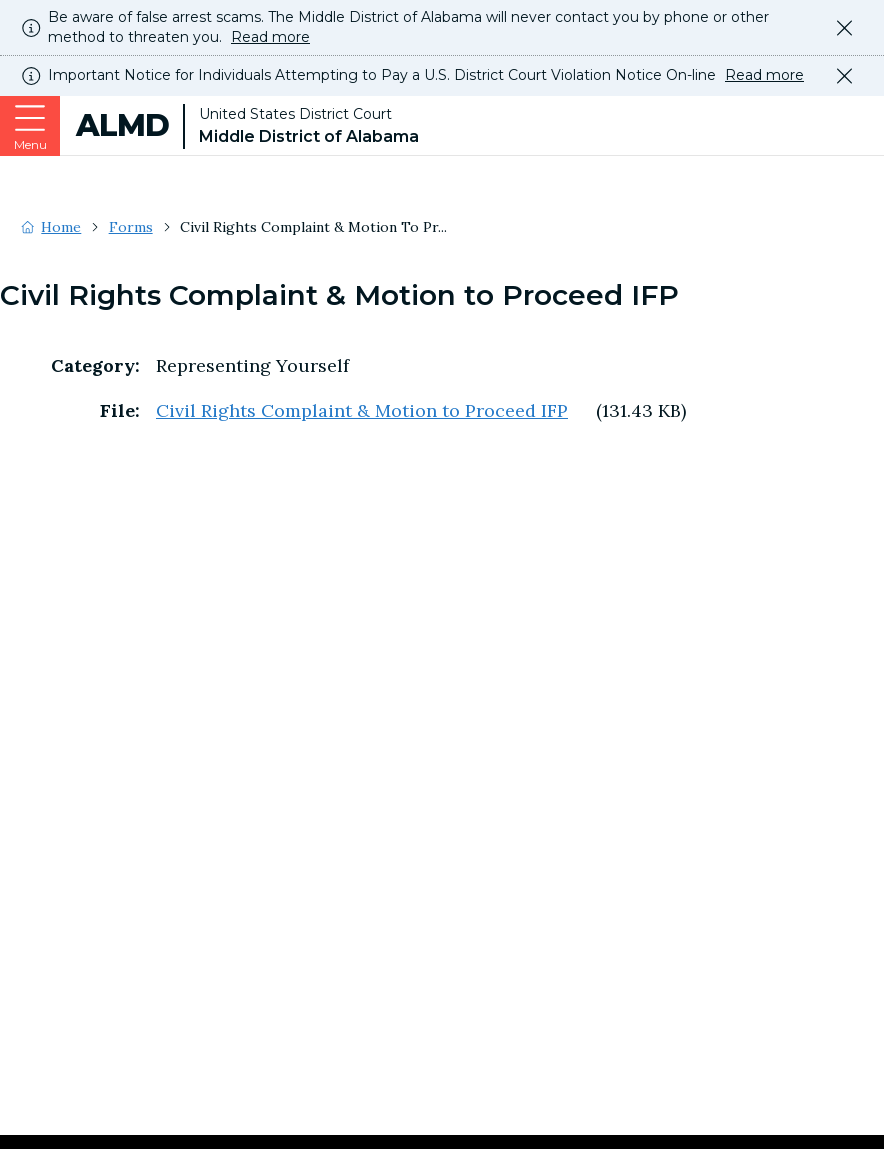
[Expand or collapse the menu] (30, 126)
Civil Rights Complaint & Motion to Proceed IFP (362, 410)
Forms (131, 227)
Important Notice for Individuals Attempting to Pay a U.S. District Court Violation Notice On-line (426, 76)
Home (61, 227)
